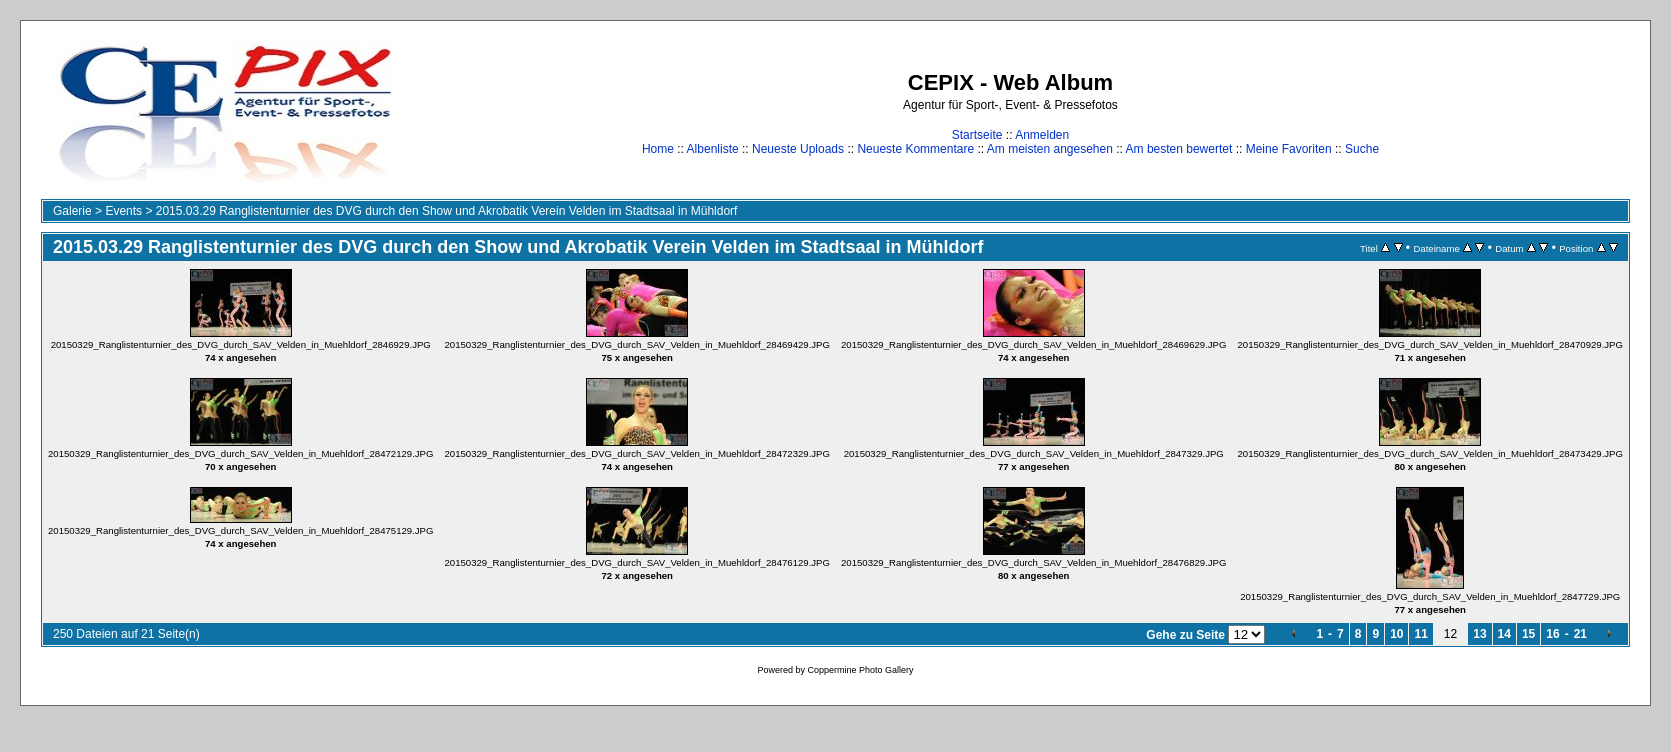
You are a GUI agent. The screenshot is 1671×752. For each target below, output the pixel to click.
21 (1580, 634)
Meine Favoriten (1289, 149)
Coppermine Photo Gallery (860, 670)
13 (1479, 634)
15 (1528, 634)
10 (1396, 634)
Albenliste (713, 149)
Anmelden (1042, 135)
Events (123, 211)
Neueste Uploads (798, 149)
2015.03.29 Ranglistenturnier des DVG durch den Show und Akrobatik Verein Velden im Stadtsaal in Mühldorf (447, 211)
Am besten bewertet (1179, 149)
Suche (1362, 149)
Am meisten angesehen (1050, 149)
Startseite (977, 135)
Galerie (72, 211)
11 (1420, 634)
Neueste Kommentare (915, 149)
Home (658, 149)
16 (1552, 634)
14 (1504, 634)
